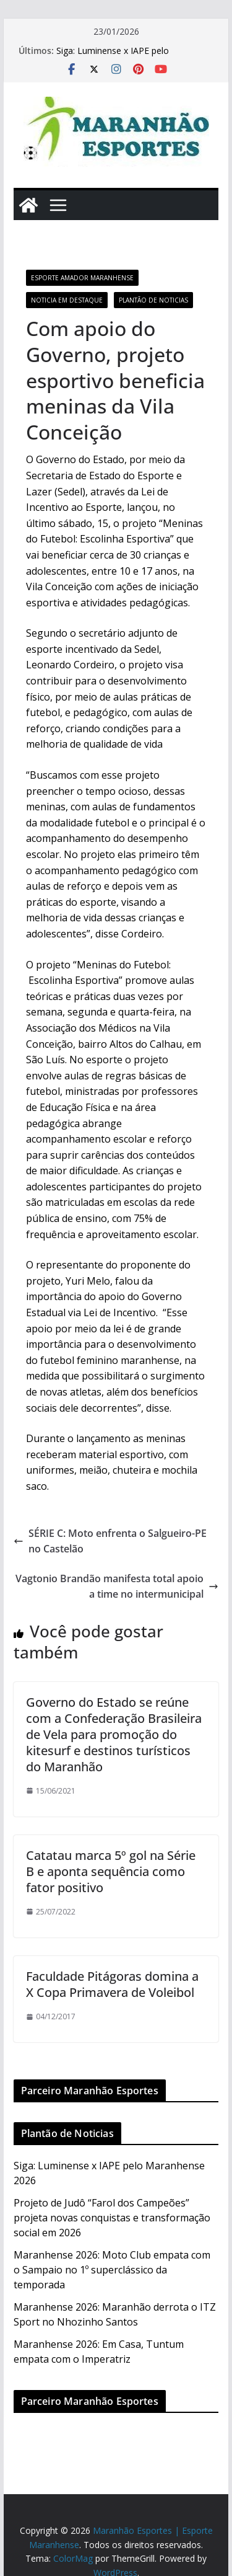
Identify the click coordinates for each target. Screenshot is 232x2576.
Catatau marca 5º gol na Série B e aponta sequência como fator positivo (110, 1871)
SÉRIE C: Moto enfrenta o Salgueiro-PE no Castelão (110, 1541)
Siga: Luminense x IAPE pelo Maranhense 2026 (112, 57)
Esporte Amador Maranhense (82, 277)
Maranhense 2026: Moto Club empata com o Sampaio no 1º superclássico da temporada (112, 2269)
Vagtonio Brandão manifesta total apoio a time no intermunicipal (116, 1586)
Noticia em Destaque (67, 300)
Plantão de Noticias (153, 300)
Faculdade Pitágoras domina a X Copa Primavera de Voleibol (112, 1984)
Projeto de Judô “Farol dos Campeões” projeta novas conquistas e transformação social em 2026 (112, 2217)
